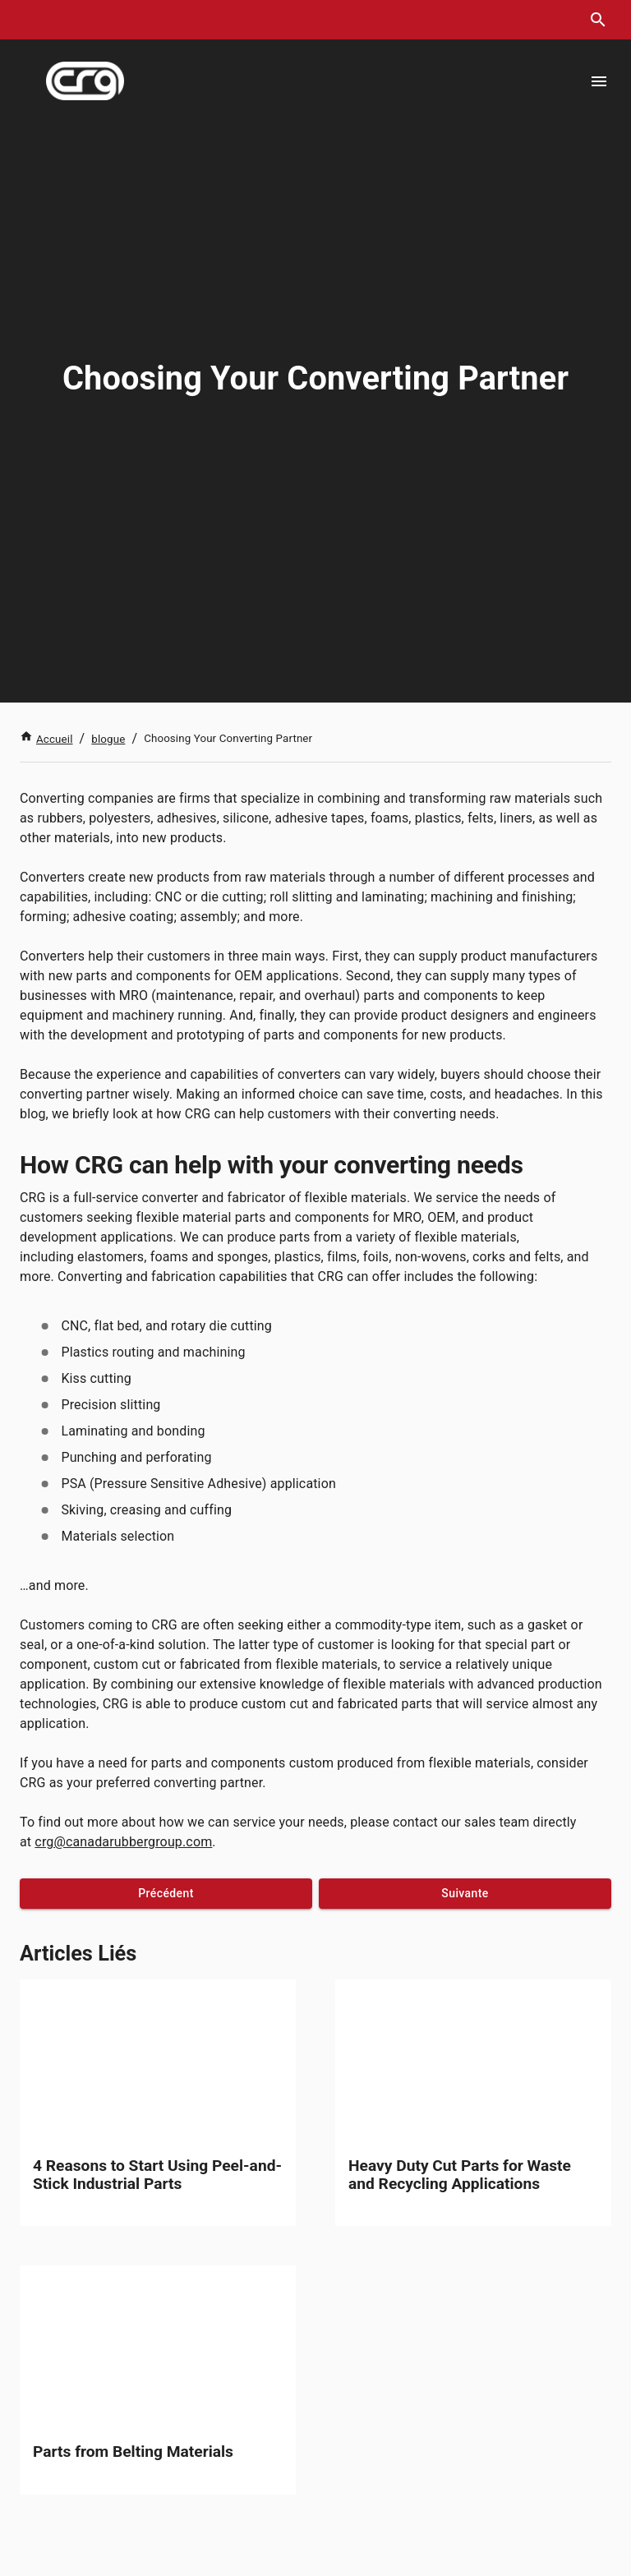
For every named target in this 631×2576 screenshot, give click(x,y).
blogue (108, 739)
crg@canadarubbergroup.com (123, 1842)
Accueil (46, 739)
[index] (85, 80)
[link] (158, 2103)
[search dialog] (598, 19)
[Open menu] (599, 81)
